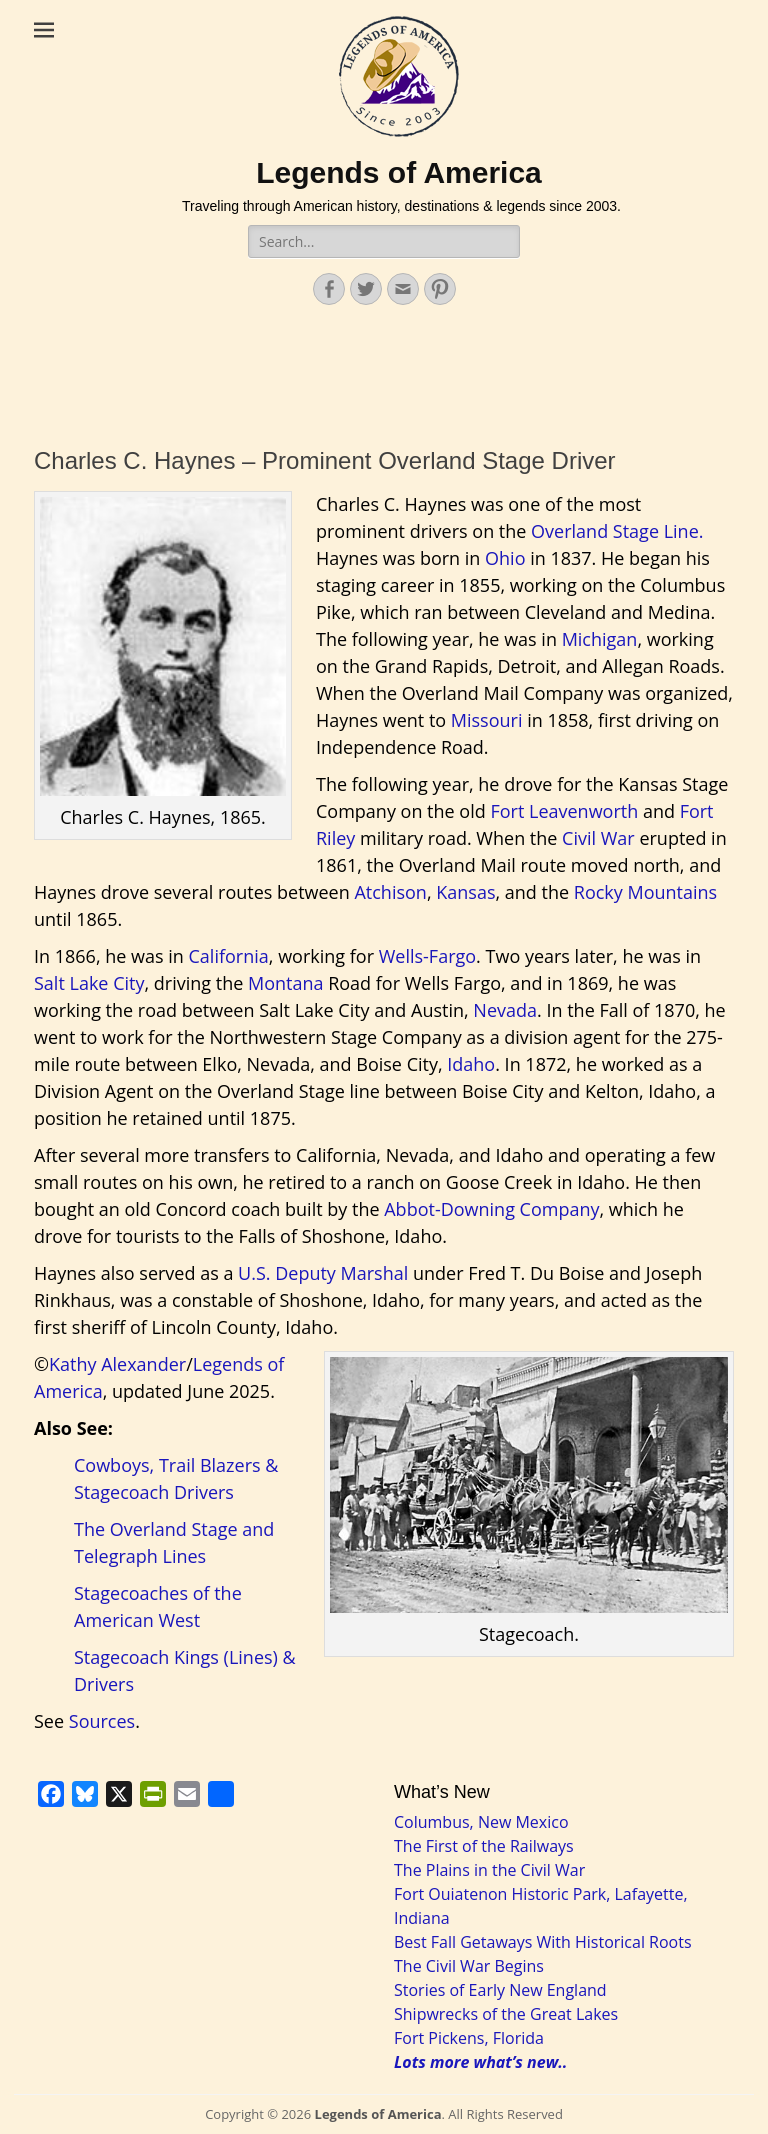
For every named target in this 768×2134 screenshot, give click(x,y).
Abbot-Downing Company (491, 1209)
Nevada (505, 1010)
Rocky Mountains (645, 892)
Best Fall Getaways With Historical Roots (543, 1942)
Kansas (465, 892)
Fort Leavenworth (564, 811)
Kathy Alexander (117, 1364)
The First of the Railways (484, 1846)
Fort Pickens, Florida (469, 2038)
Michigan (600, 639)
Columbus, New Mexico (481, 1822)
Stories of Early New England (500, 1990)
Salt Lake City (89, 983)
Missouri (487, 720)
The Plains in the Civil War (489, 1870)
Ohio (505, 558)
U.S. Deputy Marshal (323, 1273)
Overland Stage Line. (617, 531)
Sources (102, 1721)
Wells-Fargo (427, 956)
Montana (286, 983)
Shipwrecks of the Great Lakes (506, 2014)
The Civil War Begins (469, 1966)
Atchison (390, 892)
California (229, 956)
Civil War (598, 838)
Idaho (471, 1064)
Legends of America (399, 172)
